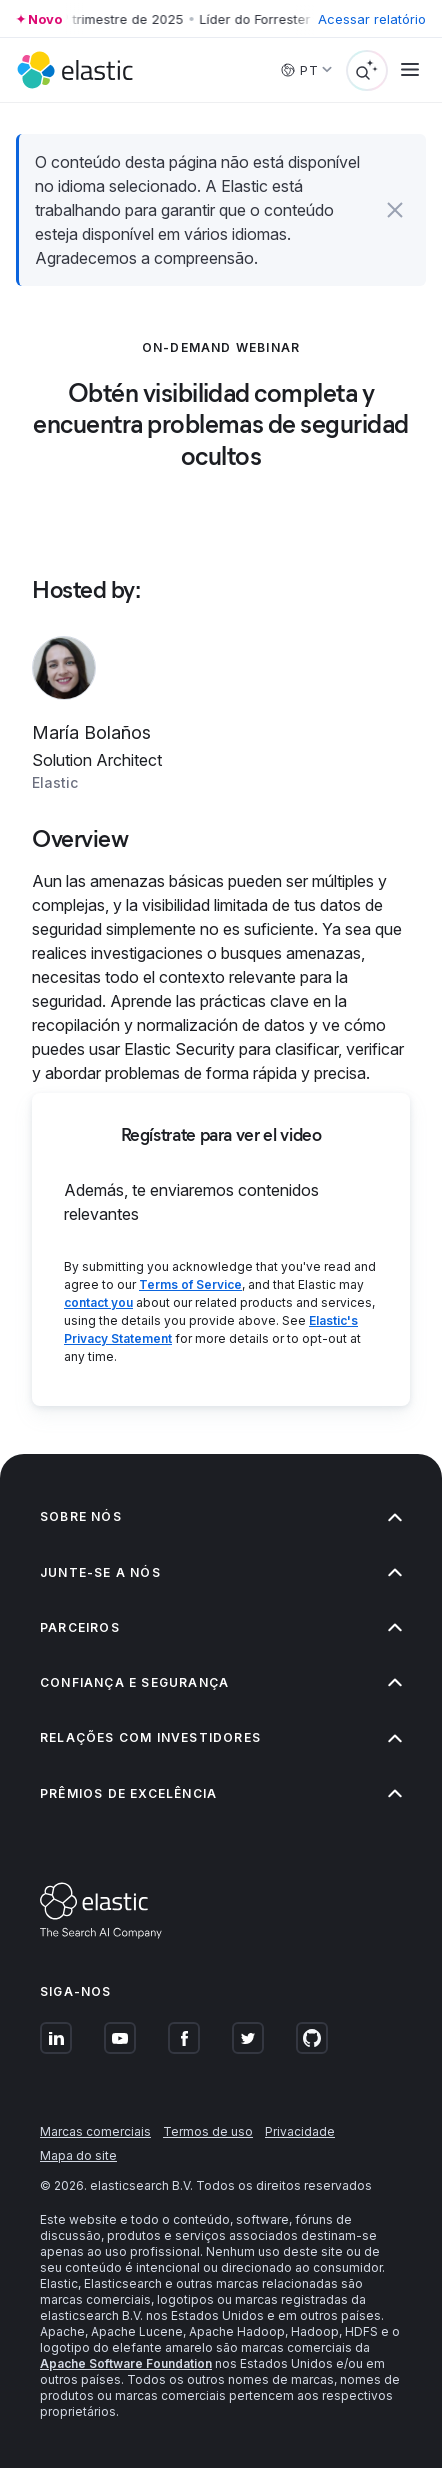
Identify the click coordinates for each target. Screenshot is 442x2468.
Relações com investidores (221, 1737)
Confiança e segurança (221, 1682)
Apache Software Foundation (126, 2363)
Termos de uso (208, 2131)
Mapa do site (78, 2155)
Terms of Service (190, 1284)
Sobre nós (221, 1516)
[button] (394, 210)
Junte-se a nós (221, 1572)
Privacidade (300, 2131)
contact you (98, 1302)
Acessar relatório (372, 19)
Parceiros (221, 1627)
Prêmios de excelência (221, 1793)
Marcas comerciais (95, 2131)
